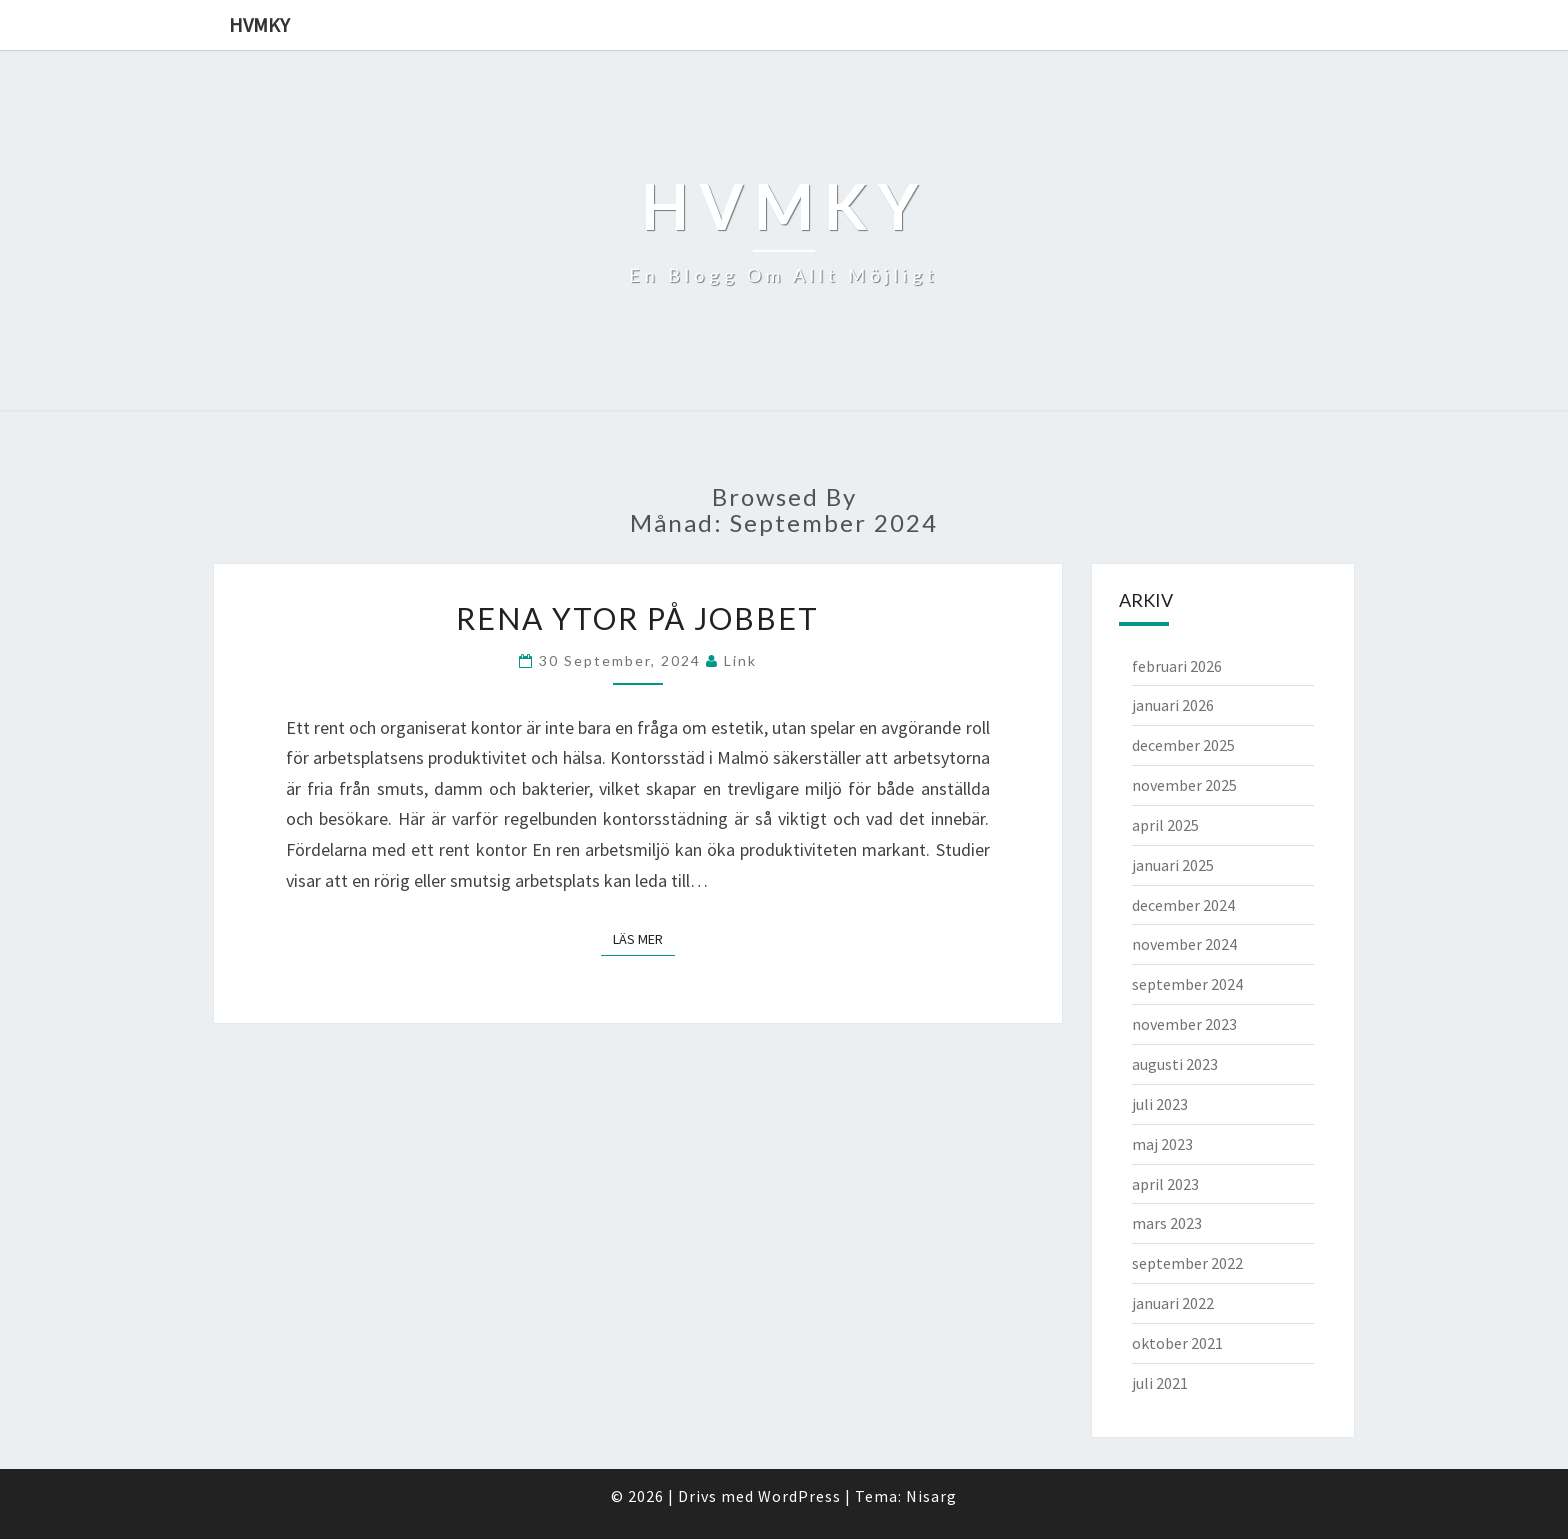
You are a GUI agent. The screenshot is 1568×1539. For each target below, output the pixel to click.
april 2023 (1165, 1184)
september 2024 (1187, 984)
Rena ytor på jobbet (637, 618)
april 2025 (1165, 825)
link (740, 660)
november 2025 (1184, 785)
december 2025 (1183, 745)
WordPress (799, 1496)
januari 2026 (1173, 705)
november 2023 (1184, 1024)
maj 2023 (1162, 1144)
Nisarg (931, 1496)
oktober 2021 (1177, 1343)
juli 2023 (1160, 1104)
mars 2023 (1167, 1223)
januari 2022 (1173, 1303)
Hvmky (259, 24)
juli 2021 (1160, 1383)
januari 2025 (1173, 865)
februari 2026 (1177, 666)
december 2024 (1183, 905)
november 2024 (1184, 944)
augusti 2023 (1175, 1064)
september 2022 (1187, 1263)
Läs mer (644, 938)
